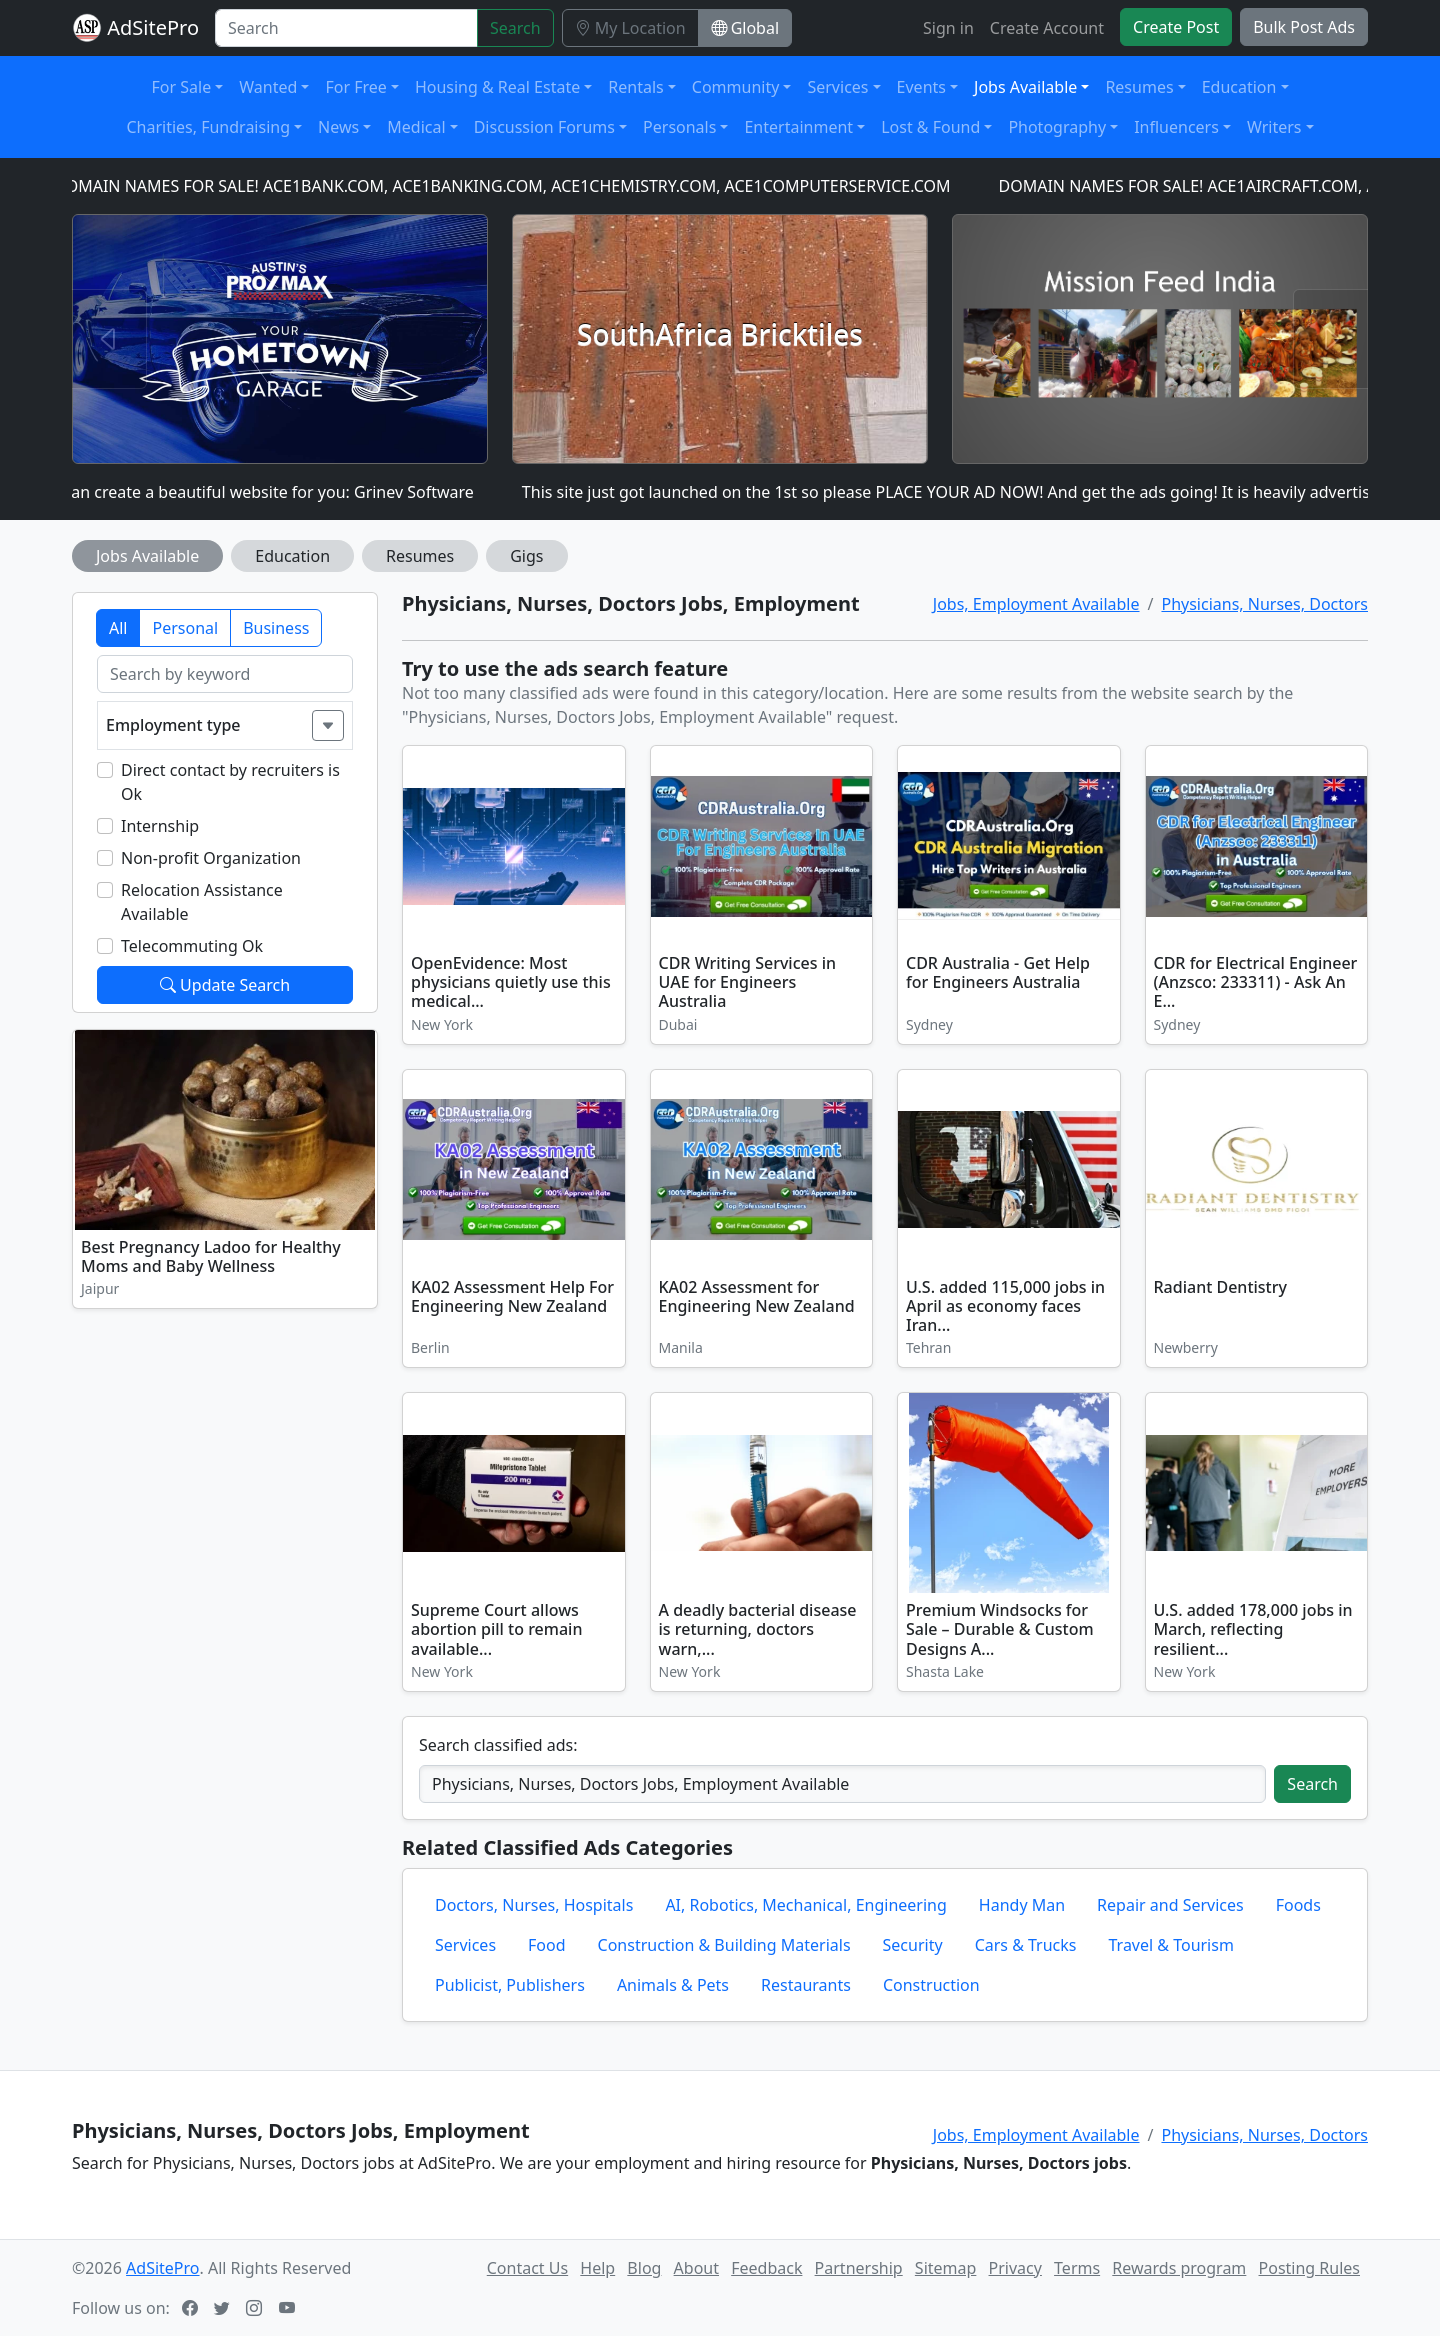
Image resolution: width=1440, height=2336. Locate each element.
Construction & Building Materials (724, 1945)
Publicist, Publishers (510, 1985)
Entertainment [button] (798, 127)
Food (547, 1945)
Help (597, 2268)
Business (276, 628)
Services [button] (837, 87)
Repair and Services (1170, 1905)
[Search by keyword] (225, 674)
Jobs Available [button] (1025, 87)
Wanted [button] (268, 87)
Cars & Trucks (1026, 1945)
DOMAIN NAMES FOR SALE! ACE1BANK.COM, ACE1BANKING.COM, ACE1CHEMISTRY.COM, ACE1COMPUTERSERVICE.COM (511, 186)
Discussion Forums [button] (544, 127)
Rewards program (1179, 2268)
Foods (1298, 1905)
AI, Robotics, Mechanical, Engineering (805, 1905)
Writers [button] (1274, 127)
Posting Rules (1309, 2268)
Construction (931, 1985)
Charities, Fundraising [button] (208, 127)
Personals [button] (679, 127)
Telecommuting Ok (192, 946)
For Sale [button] (182, 87)
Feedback (766, 2268)
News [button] (338, 127)
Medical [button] (416, 127)
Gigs (526, 556)
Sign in (948, 28)
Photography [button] (1057, 127)
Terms (1077, 2268)
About (696, 2268)
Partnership (859, 2268)
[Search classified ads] (842, 1784)
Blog (644, 2268)
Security (913, 1945)
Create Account (1047, 28)
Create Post (1176, 27)
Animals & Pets (673, 1985)
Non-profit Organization (211, 858)
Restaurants (806, 1985)
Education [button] (1239, 87)
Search (515, 28)
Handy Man (1022, 1905)
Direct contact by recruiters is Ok (230, 782)
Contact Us (527, 2268)
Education (292, 556)
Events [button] (921, 87)
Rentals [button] (635, 87)
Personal (185, 628)
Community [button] (736, 87)
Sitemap (946, 2268)
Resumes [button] (1139, 87)
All (118, 628)
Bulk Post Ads (1304, 27)
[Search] (346, 28)
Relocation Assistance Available (202, 902)
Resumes (420, 556)
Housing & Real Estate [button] (497, 87)
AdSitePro (153, 27)
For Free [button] (355, 87)
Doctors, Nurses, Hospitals (534, 1905)
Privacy (1015, 2268)
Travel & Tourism (1171, 1945)
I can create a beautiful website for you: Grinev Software (273, 492)
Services (465, 1945)
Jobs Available (147, 556)
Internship (160, 826)
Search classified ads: (498, 1745)
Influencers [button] (1176, 127)
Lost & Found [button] (930, 127)
